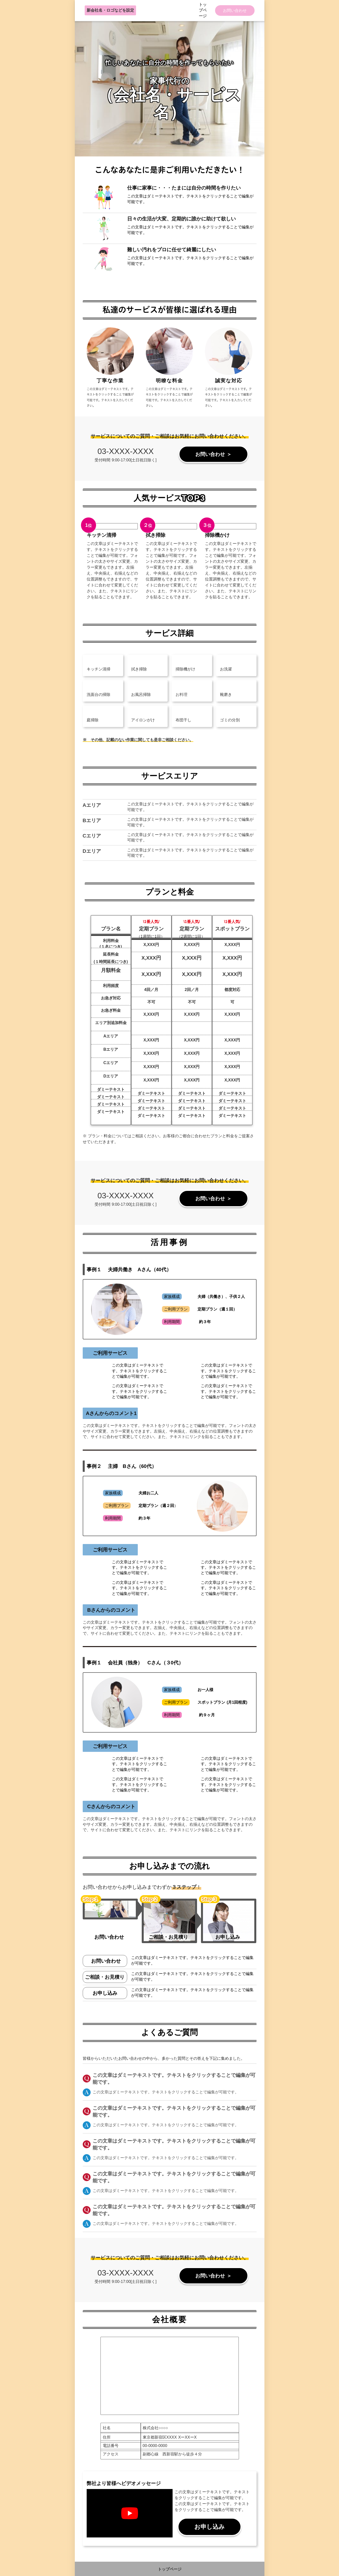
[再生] (129, 2513)
